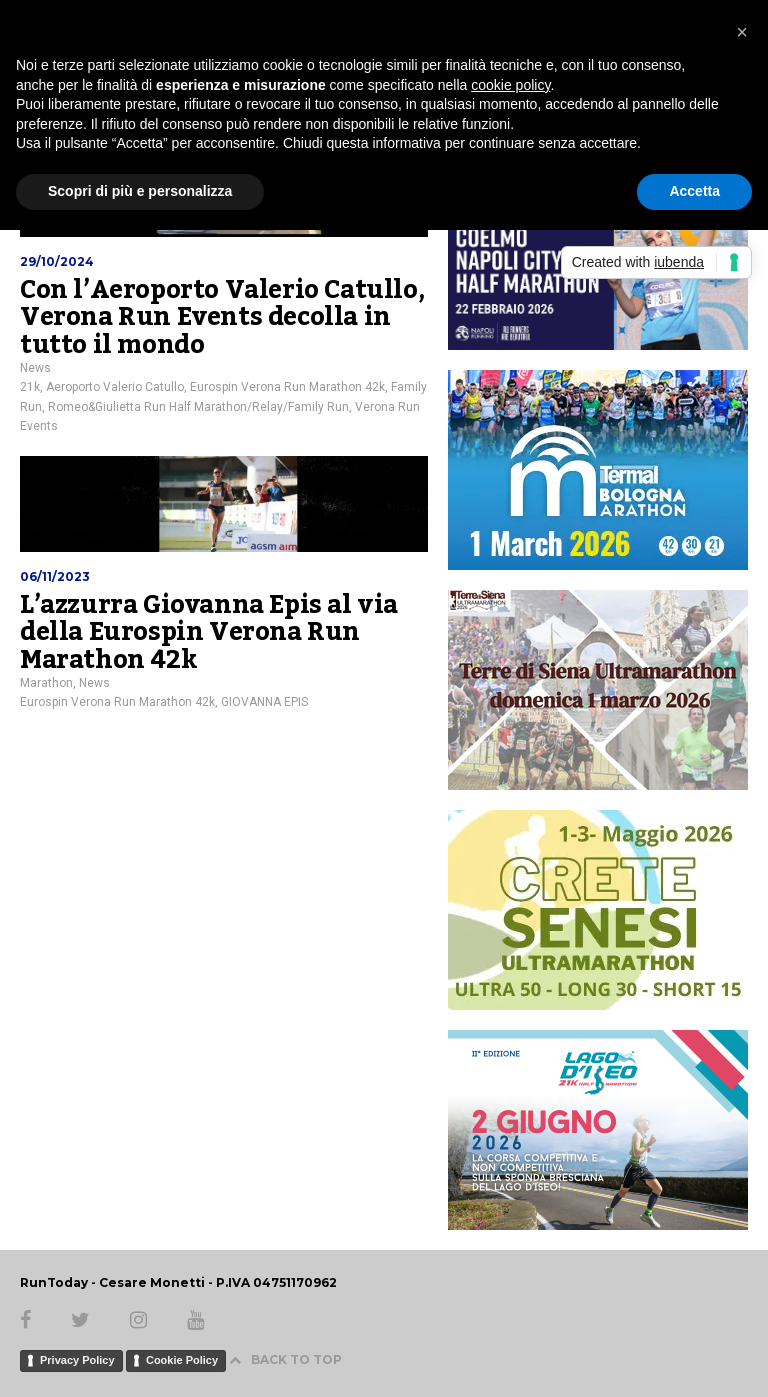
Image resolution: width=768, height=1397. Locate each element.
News (35, 368)
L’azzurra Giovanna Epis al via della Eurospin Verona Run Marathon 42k (209, 632)
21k (30, 387)
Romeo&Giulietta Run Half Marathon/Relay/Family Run (198, 407)
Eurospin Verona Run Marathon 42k (287, 387)
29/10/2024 (57, 261)
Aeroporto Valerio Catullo (115, 387)
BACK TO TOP (285, 1359)
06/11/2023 (55, 576)
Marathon (46, 683)
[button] (742, 32)
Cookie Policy (182, 1360)
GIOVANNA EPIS (264, 702)
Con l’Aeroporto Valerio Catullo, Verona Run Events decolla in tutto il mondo (222, 317)
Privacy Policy (77, 1360)
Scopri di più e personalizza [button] (140, 191)
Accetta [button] (694, 191)
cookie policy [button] (510, 85)
